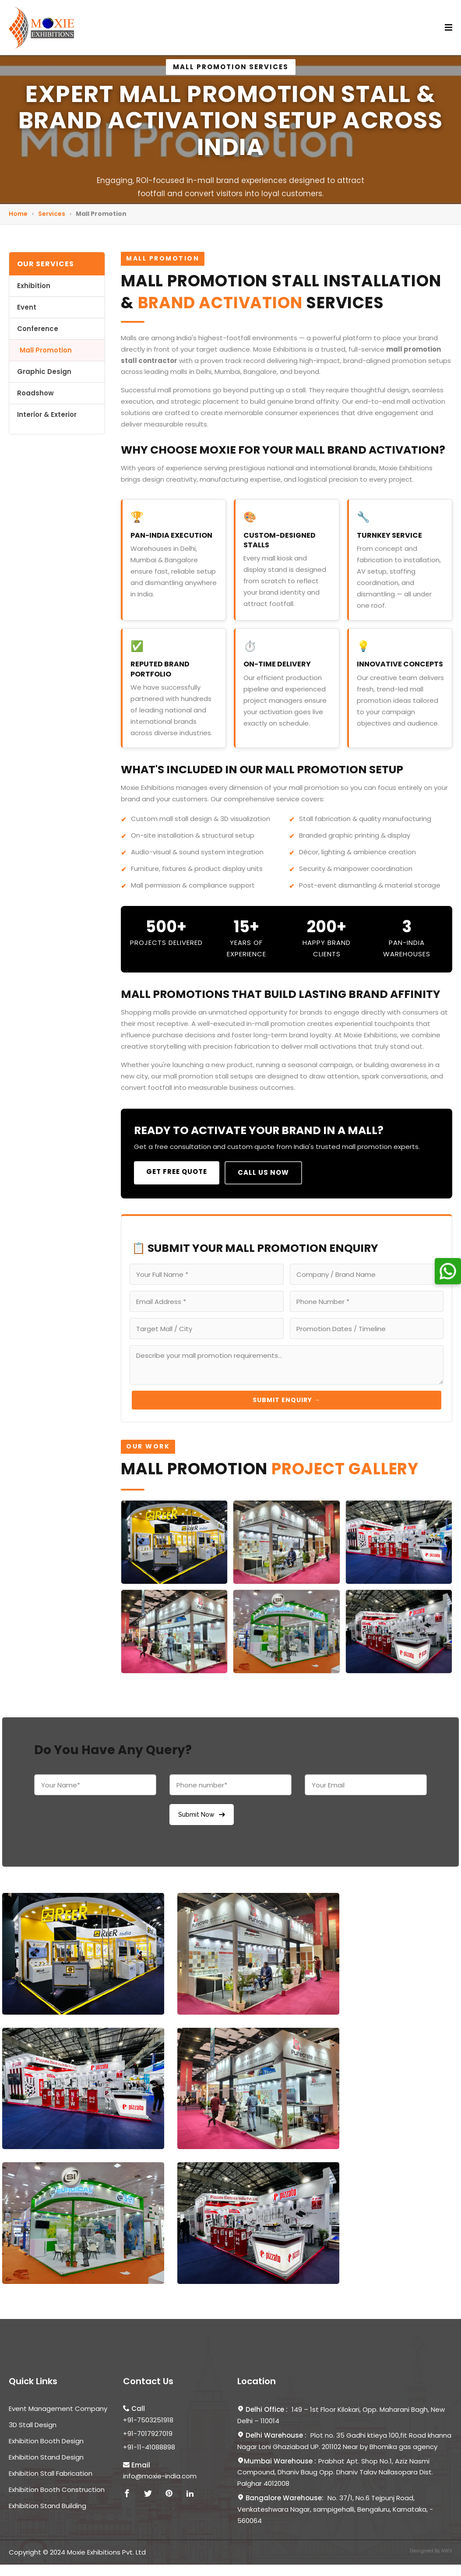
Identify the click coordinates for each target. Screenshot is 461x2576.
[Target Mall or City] (207, 1328)
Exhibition (33, 285)
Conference (37, 328)
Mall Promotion (46, 350)
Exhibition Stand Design (46, 2457)
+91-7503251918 (148, 2419)
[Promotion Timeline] (367, 1328)
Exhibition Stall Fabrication (50, 2473)
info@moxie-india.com (160, 2476)
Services (51, 213)
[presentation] (100, 1817)
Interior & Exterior (47, 414)
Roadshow (35, 393)
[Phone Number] (367, 1301)
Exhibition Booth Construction (57, 2489)
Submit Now (201, 1814)
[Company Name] (367, 1274)
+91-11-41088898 (149, 2447)
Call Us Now (263, 1172)
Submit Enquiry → (286, 1399)
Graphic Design (44, 371)
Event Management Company (58, 2408)
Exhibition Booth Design (46, 2441)
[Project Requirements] (286, 1365)
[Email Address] (207, 1301)
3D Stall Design (32, 2424)
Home (18, 213)
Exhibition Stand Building (47, 2505)
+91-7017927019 (147, 2433)
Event (26, 307)
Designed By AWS (431, 2550)
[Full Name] (207, 1274)
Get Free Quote (176, 1171)
